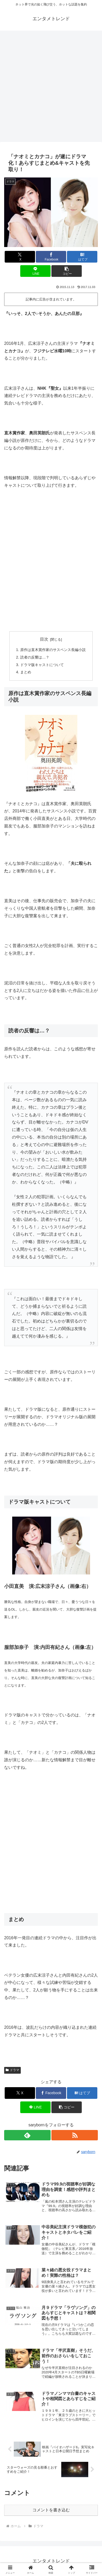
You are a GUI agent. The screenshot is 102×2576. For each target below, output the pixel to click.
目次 (44, 639)
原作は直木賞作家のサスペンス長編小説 (53, 650)
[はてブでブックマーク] (82, 257)
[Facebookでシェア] (51, 257)
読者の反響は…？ (34, 657)
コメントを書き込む (51, 2510)
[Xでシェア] (20, 257)
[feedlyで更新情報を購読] (27, 2135)
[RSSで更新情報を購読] (74, 2135)
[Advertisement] (51, 88)
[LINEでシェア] (35, 271)
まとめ (25, 672)
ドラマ (12, 2070)
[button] (66, 271)
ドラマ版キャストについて (42, 665)
